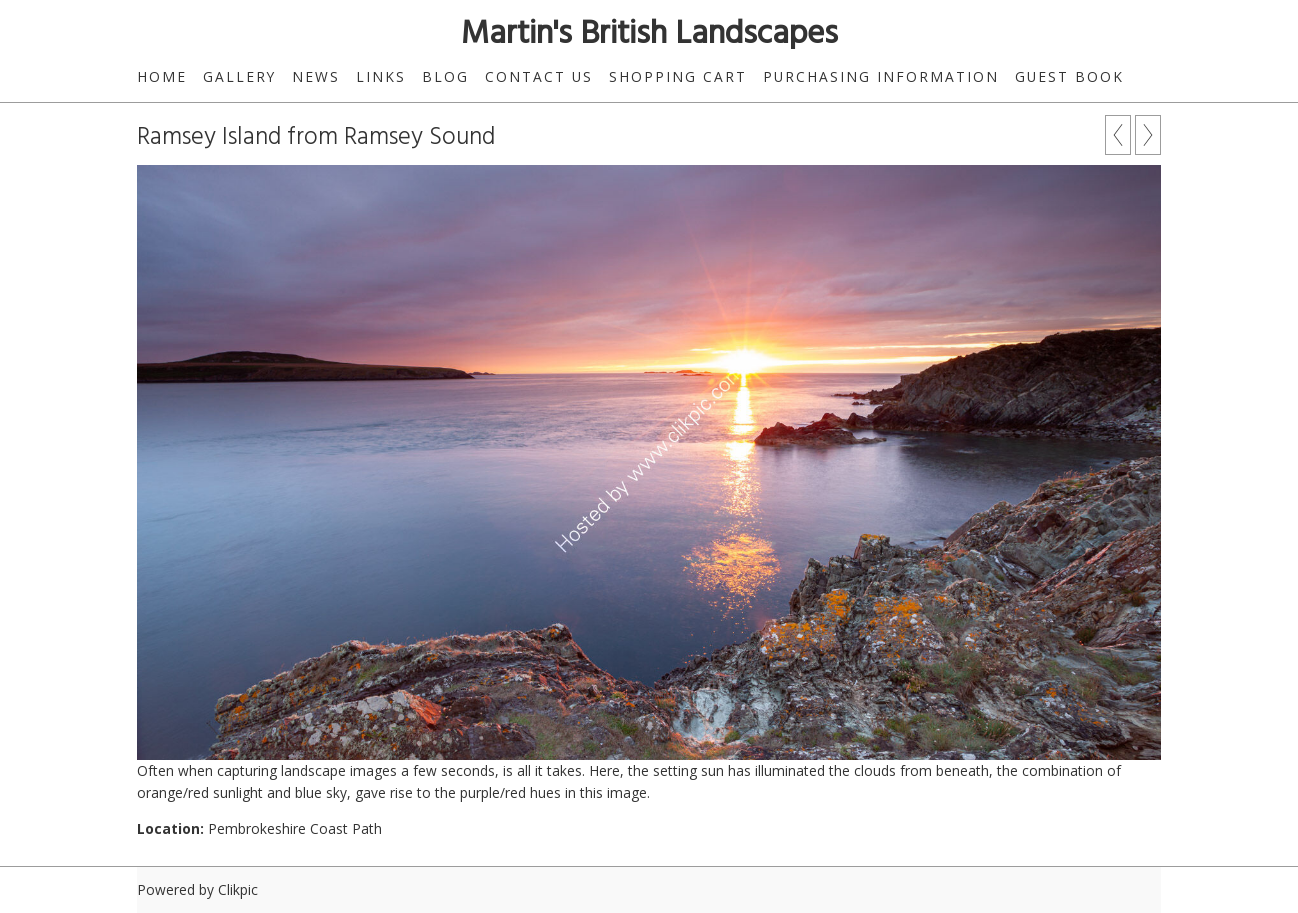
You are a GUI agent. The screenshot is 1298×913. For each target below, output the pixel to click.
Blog (445, 76)
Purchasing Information (881, 76)
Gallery (239, 76)
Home (162, 76)
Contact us (539, 76)
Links (381, 76)
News (316, 76)
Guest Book (1069, 76)
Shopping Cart (678, 76)
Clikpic (238, 889)
